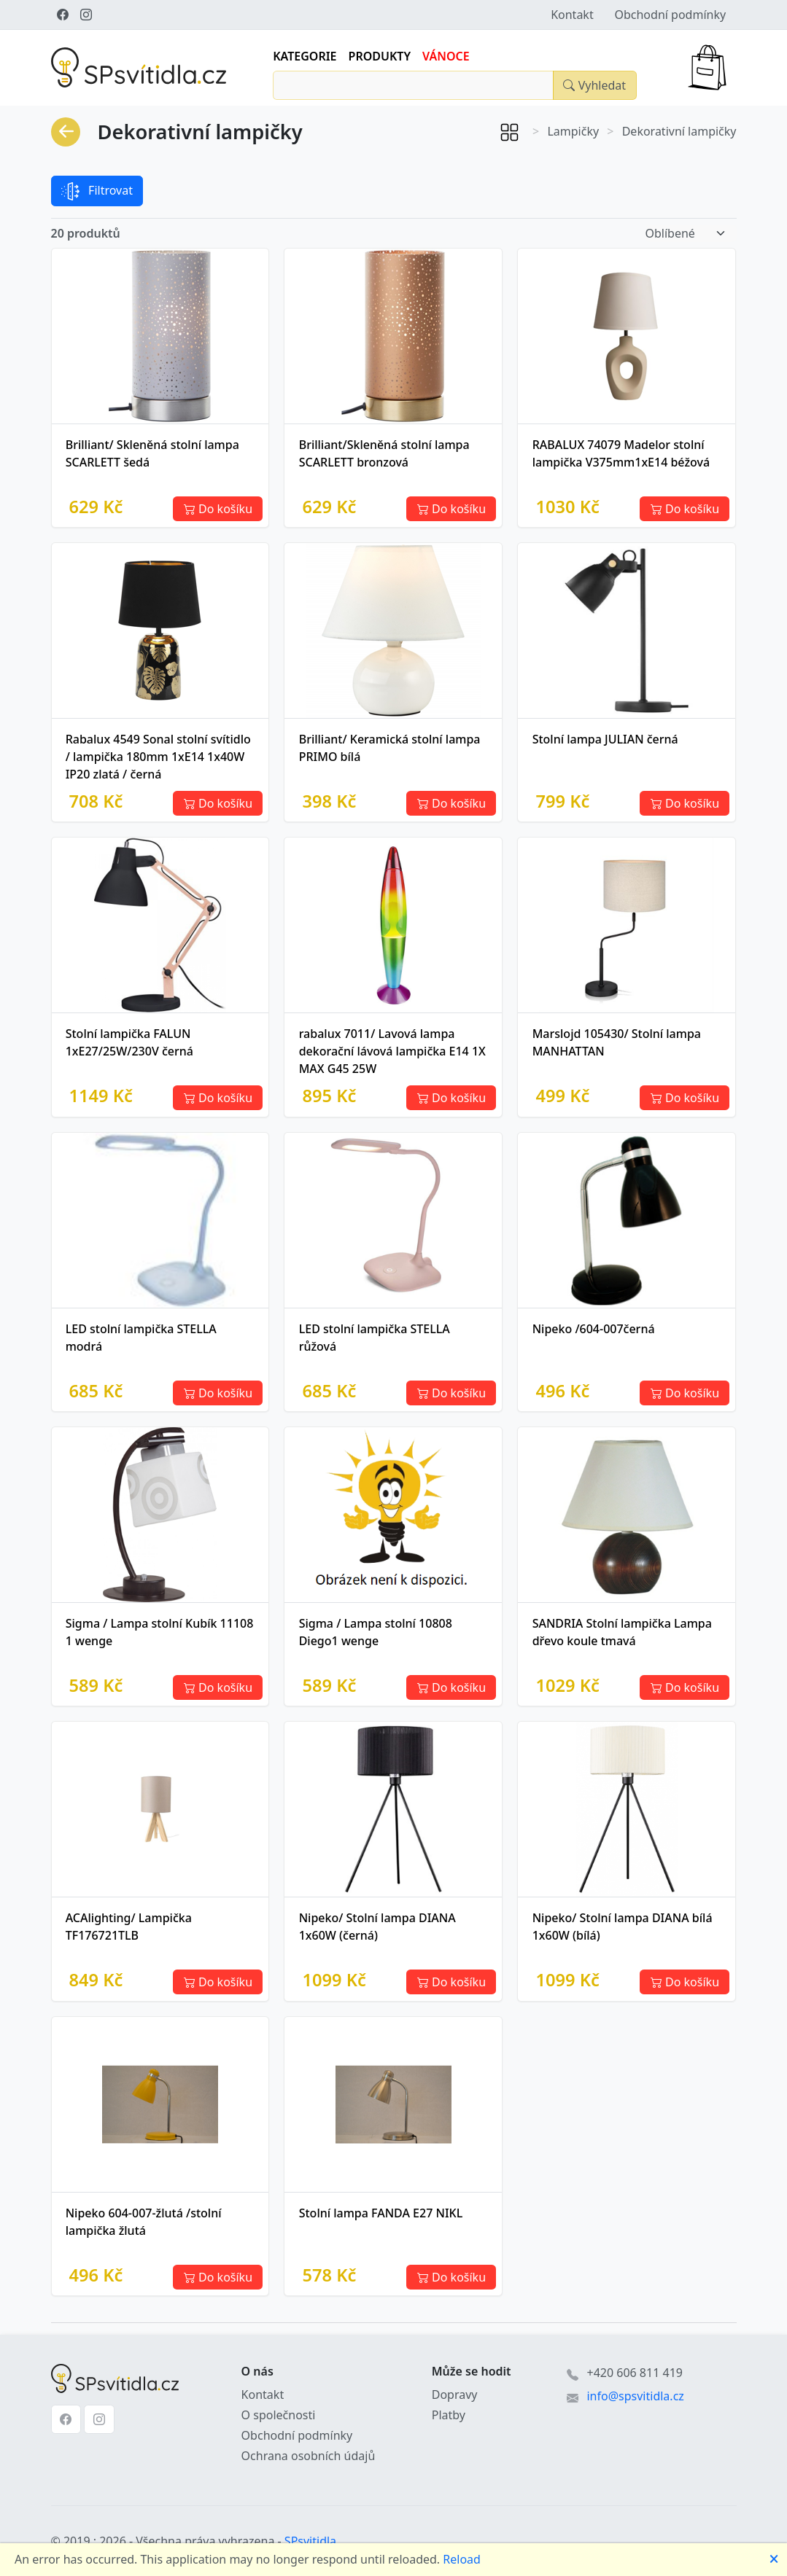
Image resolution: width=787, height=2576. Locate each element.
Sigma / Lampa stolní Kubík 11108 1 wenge (160, 1632)
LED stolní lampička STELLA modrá (141, 1337)
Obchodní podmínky (670, 15)
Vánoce (446, 56)
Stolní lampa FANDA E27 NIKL (381, 2213)
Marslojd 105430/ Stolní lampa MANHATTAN (616, 1042)
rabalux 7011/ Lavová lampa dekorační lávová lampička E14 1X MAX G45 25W (392, 1051)
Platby (448, 2415)
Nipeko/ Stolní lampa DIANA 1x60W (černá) (377, 1926)
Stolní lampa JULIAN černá (605, 739)
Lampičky (573, 131)
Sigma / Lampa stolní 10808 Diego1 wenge (375, 1632)
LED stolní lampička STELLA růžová (374, 1337)
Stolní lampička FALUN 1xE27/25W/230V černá (129, 1042)
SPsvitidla (310, 2541)
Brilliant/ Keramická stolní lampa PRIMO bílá (390, 748)
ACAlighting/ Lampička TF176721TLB (129, 1926)
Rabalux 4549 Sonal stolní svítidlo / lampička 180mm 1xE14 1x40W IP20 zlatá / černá (158, 756)
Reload (462, 2559)
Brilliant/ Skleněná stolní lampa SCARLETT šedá (152, 453)
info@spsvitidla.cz (634, 2396)
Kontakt (572, 15)
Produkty (380, 56)
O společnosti (278, 2415)
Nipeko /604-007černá (593, 1329)
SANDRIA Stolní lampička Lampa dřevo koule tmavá (622, 1632)
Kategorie (304, 56)
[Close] (594, 85)
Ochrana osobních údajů (308, 2456)
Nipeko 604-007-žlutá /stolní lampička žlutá (144, 2222)
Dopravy (455, 2394)
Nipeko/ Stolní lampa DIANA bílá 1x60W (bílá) (622, 1926)
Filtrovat (97, 191)
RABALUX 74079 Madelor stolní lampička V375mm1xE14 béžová (621, 453)
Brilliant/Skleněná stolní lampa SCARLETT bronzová (384, 453)
